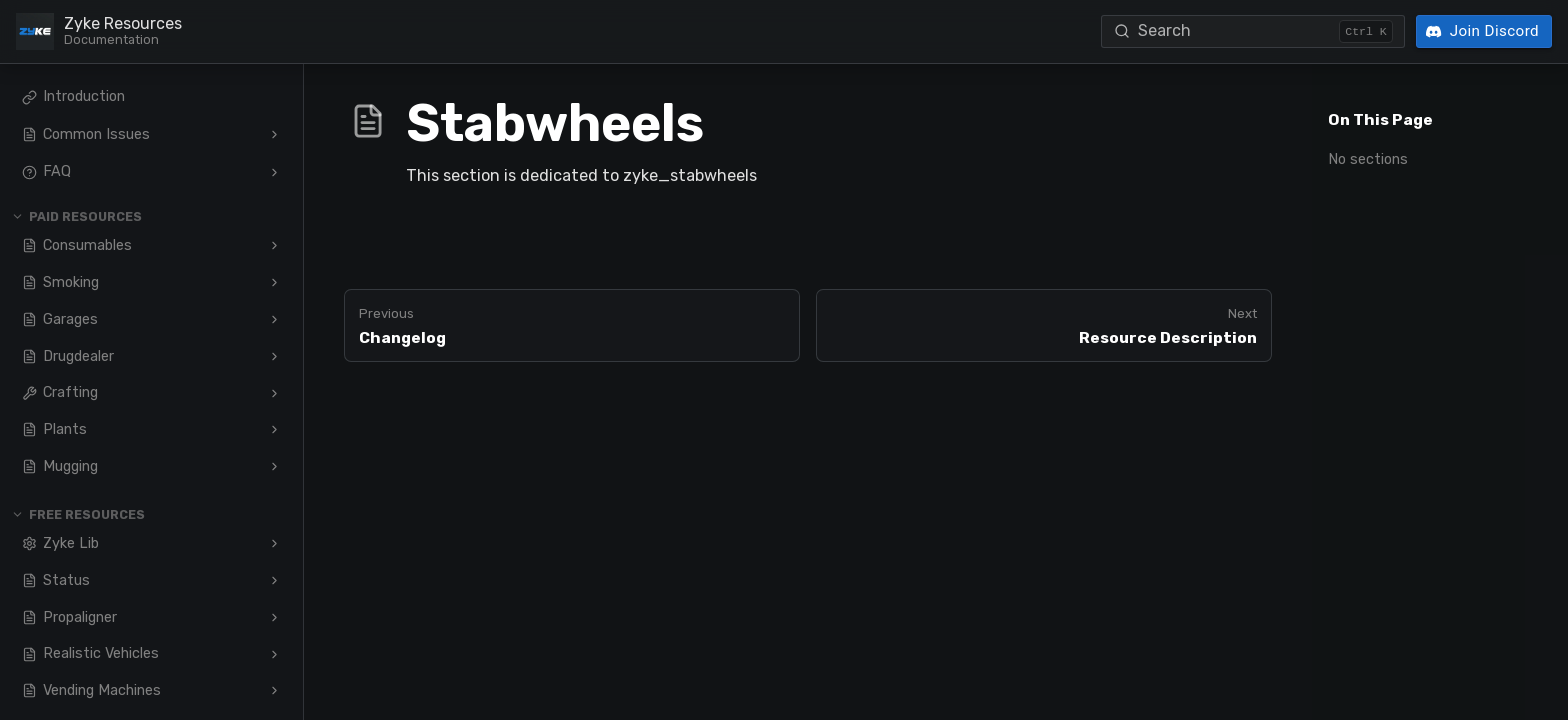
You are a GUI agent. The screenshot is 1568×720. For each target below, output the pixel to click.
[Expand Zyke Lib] (274, 543)
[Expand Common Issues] (274, 135)
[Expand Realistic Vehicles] (274, 654)
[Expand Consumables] (274, 246)
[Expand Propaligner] (274, 617)
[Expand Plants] (274, 430)
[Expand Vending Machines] (274, 691)
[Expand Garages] (274, 319)
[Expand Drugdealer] (274, 356)
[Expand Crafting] (274, 393)
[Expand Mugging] (274, 467)
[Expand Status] (274, 580)
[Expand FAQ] (274, 172)
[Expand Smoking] (274, 282)
